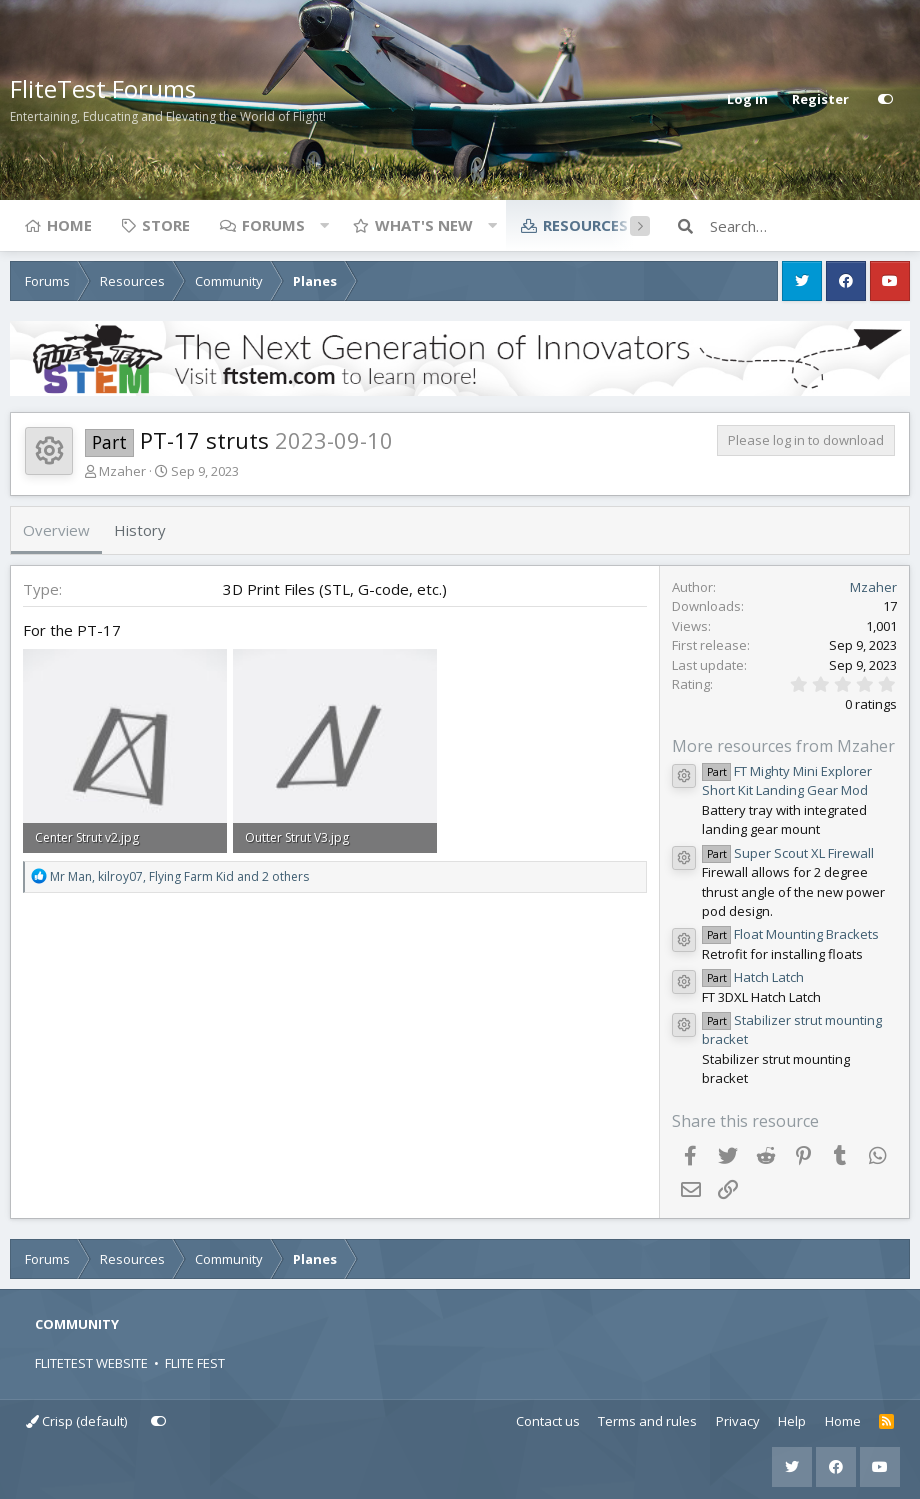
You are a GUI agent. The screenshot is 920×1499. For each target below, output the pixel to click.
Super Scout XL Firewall (788, 853)
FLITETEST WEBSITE (91, 1363)
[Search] (810, 226)
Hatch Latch (753, 977)
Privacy (738, 1421)
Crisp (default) (76, 1421)
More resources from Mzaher (783, 746)
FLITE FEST (195, 1363)
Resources (585, 225)
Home (69, 225)
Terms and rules (647, 1421)
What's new (424, 225)
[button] (324, 225)
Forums (273, 225)
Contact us (548, 1421)
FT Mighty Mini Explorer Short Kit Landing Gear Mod (787, 781)
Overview (56, 530)
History (140, 530)
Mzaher (122, 471)
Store (166, 225)
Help (792, 1421)
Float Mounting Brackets (790, 934)
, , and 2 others (179, 876)
